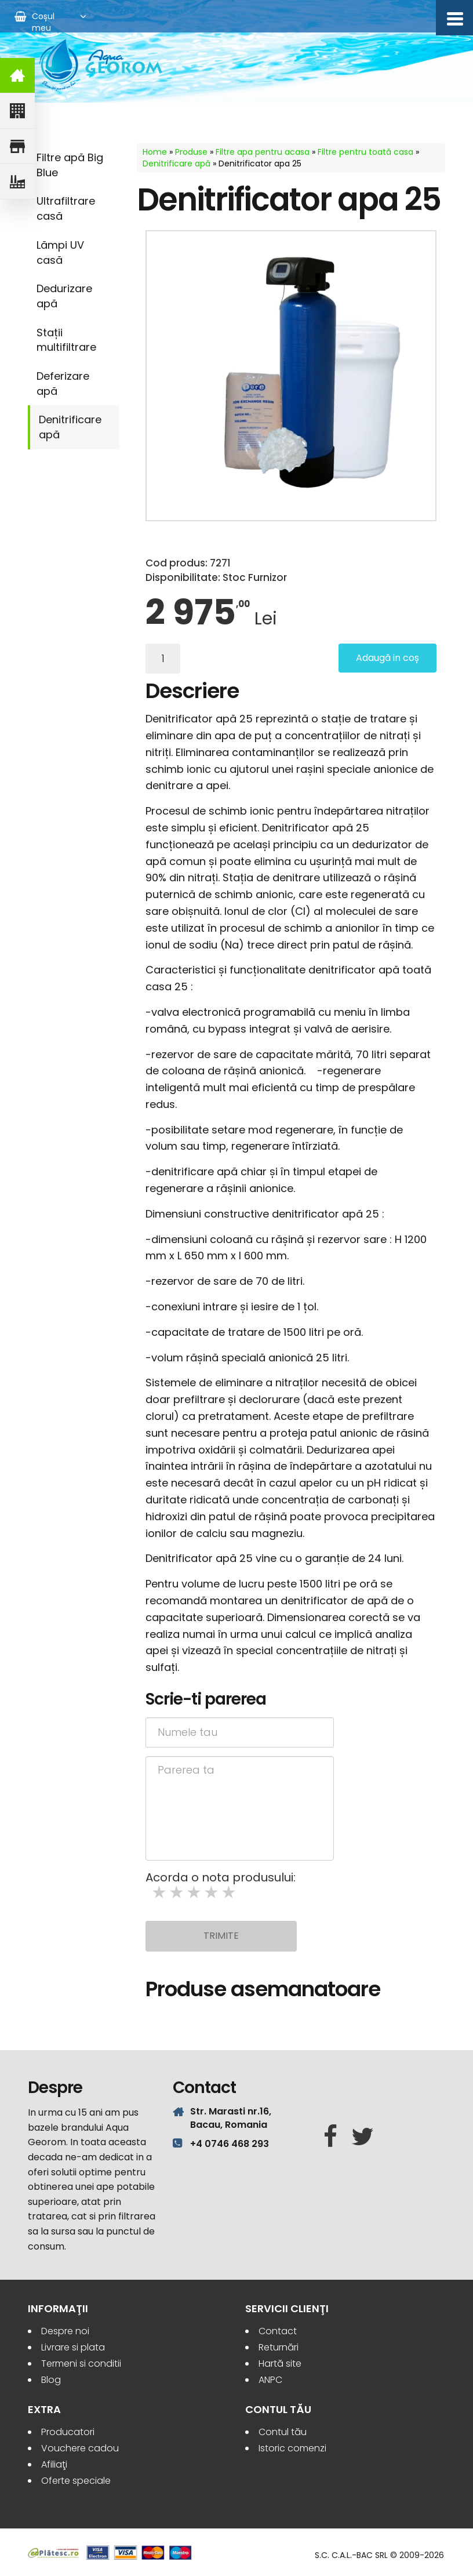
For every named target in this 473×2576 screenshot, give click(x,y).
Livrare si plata (73, 2347)
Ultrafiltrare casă (66, 208)
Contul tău (283, 2432)
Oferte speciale (76, 2480)
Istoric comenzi (292, 2448)
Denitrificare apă (70, 427)
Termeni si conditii (81, 2363)
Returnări (279, 2347)
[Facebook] (330, 2137)
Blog (51, 2379)
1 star (160, 1893)
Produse (191, 152)
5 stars (229, 1893)
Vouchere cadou (80, 2448)
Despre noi (65, 2331)
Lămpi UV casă (60, 252)
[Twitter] (362, 2137)
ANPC (270, 2379)
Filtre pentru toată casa (365, 152)
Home (155, 152)
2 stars (177, 1893)
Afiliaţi (54, 2464)
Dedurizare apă (64, 296)
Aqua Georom (101, 65)
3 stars (194, 1893)
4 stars (212, 1893)
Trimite (221, 1935)
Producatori (67, 2432)
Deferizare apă (63, 383)
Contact (278, 2331)
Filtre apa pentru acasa (263, 152)
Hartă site (280, 2363)
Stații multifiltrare (66, 340)
